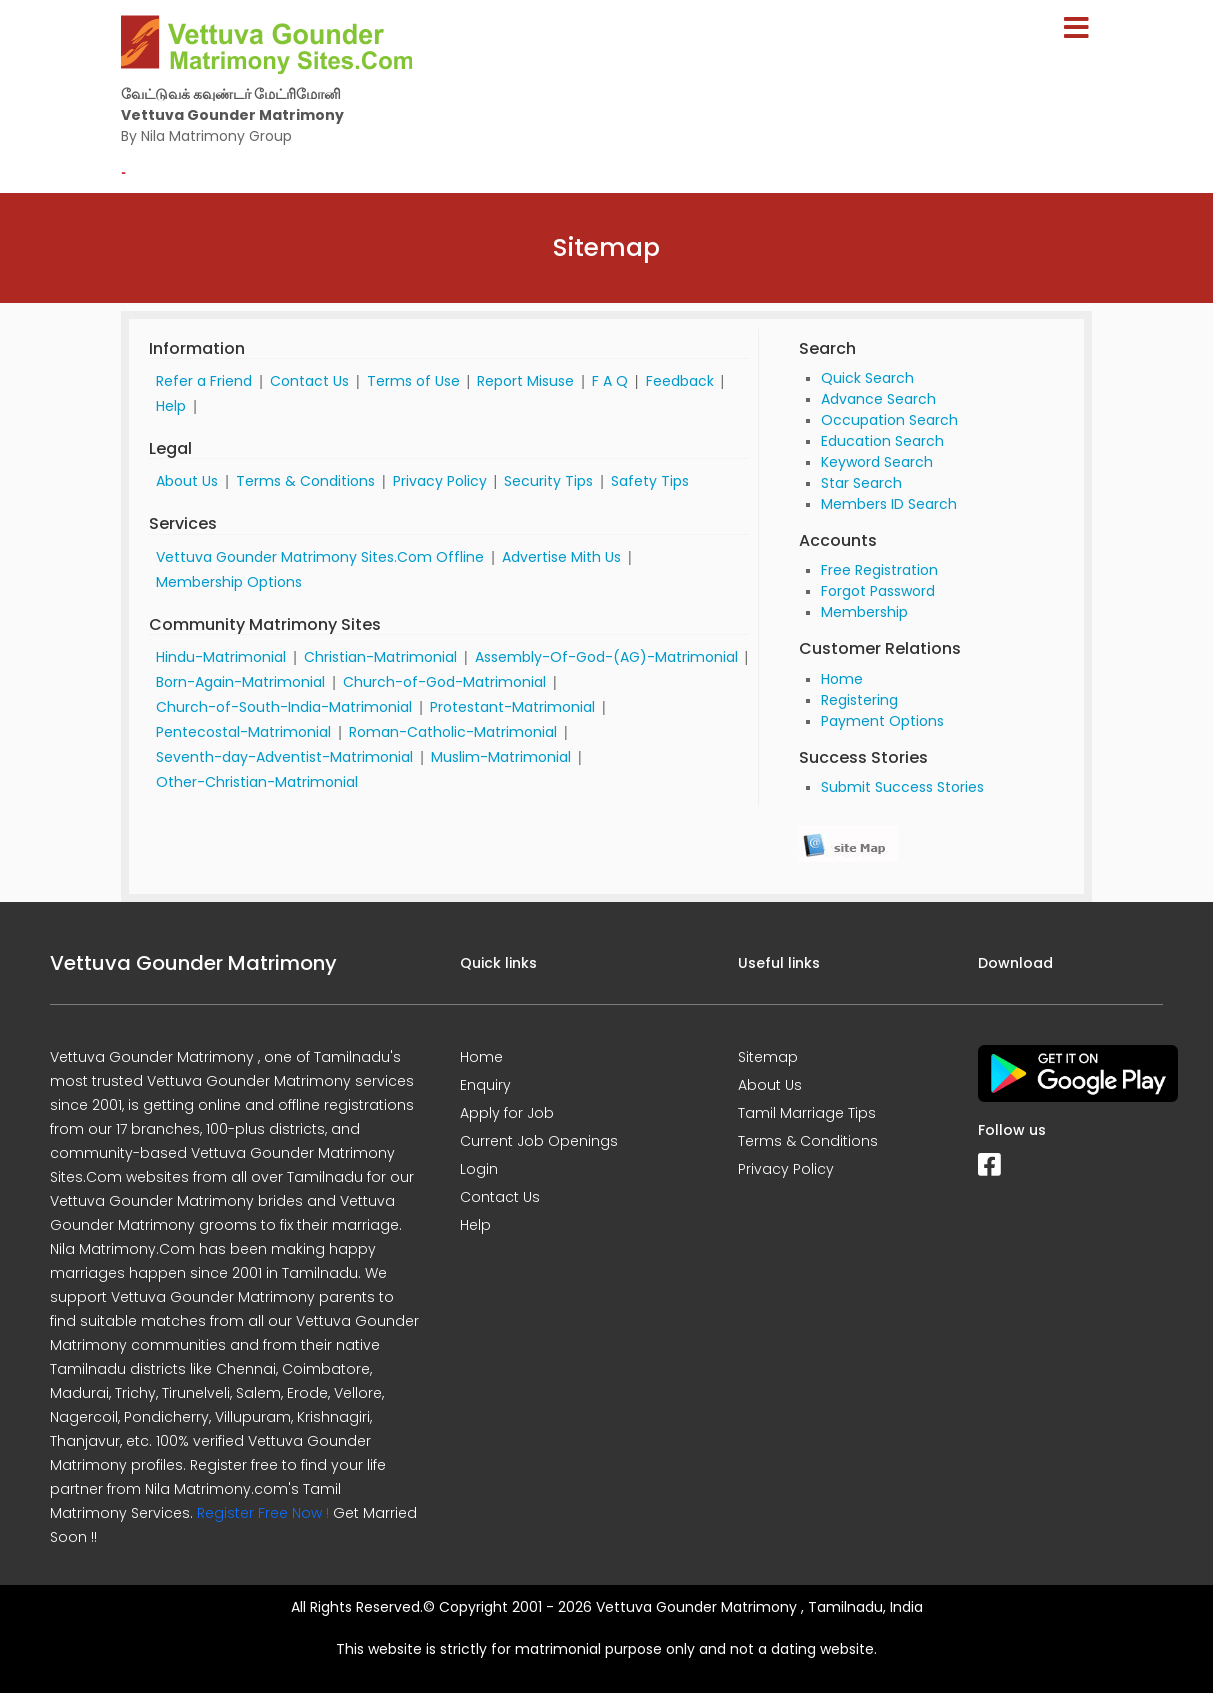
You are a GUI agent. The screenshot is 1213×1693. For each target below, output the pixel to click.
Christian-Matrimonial (380, 657)
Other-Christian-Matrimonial (257, 782)
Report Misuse (525, 381)
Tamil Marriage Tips (807, 1113)
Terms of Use (413, 381)
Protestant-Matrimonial (512, 707)
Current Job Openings (539, 1141)
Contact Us (309, 381)
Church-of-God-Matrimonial (444, 682)
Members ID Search (889, 504)
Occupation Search (889, 420)
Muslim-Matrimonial (501, 757)
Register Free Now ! (263, 1513)
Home (842, 679)
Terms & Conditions (305, 481)
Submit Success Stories (902, 787)
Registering (859, 700)
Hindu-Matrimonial (221, 657)
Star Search (861, 483)
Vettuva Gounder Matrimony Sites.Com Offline (320, 557)
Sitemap (768, 1057)
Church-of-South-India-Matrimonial (284, 707)
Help (171, 406)
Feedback (680, 381)
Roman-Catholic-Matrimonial (453, 732)
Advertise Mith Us (561, 557)
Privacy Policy (440, 481)
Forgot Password (878, 591)
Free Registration (879, 570)
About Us (187, 481)
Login (479, 1169)
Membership (864, 612)
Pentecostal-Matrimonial (243, 732)
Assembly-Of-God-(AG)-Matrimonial (606, 657)
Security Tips (548, 481)
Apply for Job (507, 1113)
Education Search (882, 441)
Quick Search (867, 378)
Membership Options (229, 582)
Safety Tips (650, 481)
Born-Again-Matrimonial (240, 682)
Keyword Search (877, 462)
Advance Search (878, 399)
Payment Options (882, 721)
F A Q (610, 381)
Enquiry (485, 1085)
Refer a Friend (204, 381)
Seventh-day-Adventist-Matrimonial (284, 757)
